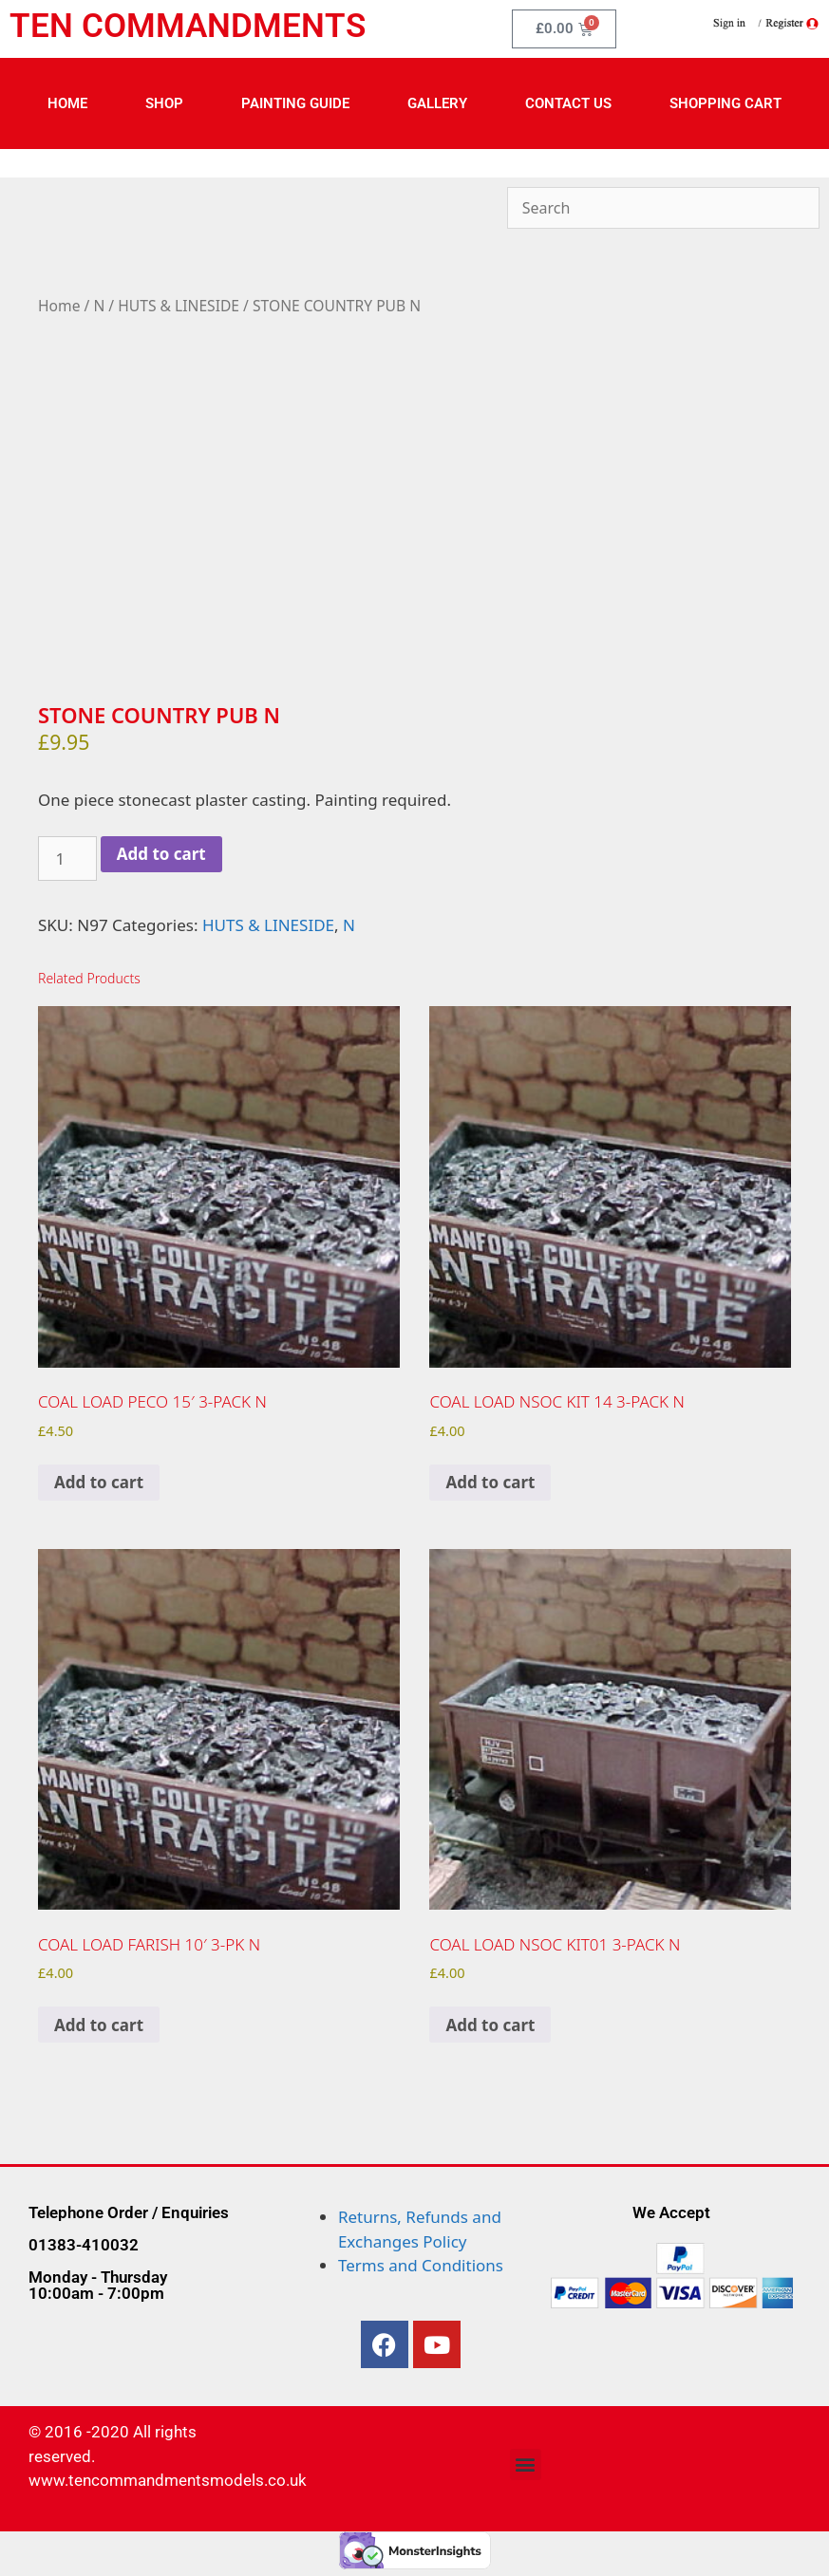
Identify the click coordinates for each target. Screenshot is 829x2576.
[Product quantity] (67, 859)
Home (67, 103)
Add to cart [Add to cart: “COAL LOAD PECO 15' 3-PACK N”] (98, 1482)
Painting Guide (295, 103)
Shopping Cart (725, 103)
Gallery (437, 103)
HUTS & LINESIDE (178, 305)
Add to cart (161, 854)
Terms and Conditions (420, 2265)
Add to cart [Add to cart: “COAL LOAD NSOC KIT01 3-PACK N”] (490, 2025)
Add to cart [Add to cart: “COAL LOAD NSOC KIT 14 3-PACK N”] (490, 1482)
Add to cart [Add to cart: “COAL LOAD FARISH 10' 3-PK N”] (98, 2025)
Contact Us (568, 103)
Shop (164, 103)
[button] (525, 2464)
